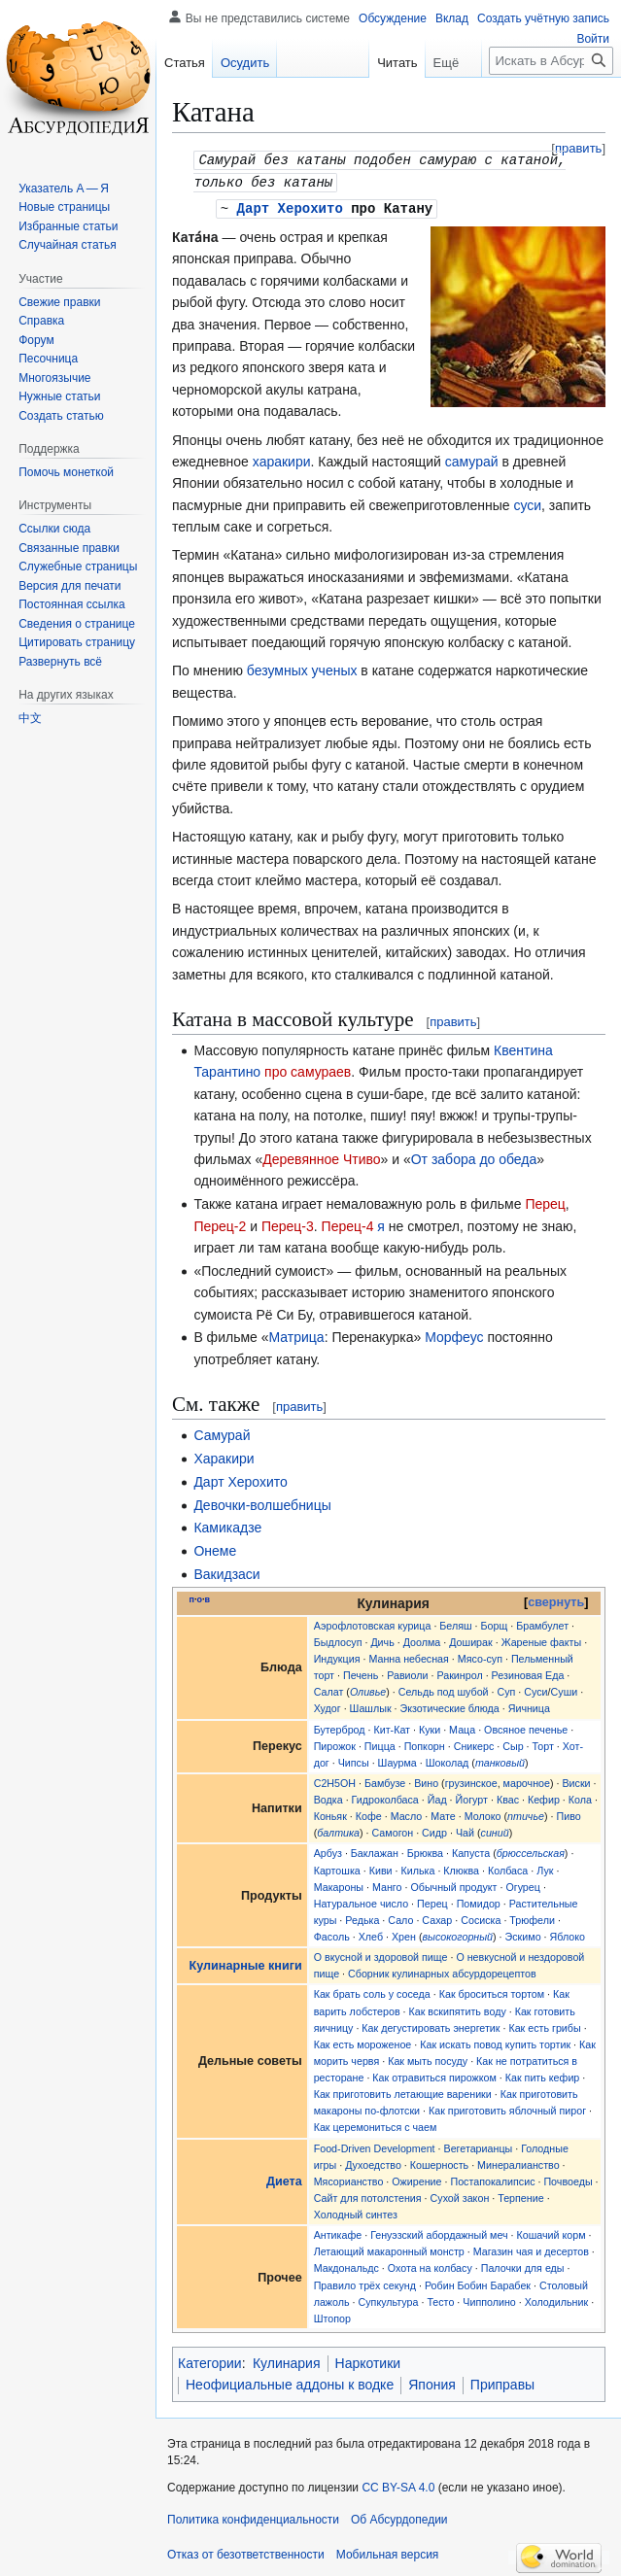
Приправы (502, 2381)
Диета (284, 2178)
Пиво (568, 1813)
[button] (60, 662)
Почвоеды (567, 2178)
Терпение (520, 2195)
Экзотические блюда (450, 1705)
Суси (535, 1689)
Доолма (422, 1639)
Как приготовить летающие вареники (403, 2091)
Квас (508, 1797)
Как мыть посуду (427, 2058)
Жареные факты (541, 1639)
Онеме (214, 1548)
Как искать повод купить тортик (495, 2041)
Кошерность (439, 2162)
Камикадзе (227, 1524)
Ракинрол (459, 1672)
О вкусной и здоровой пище (381, 1954)
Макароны (338, 1884)
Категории (210, 2360)
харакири (282, 458)
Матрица (297, 1334)
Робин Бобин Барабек (478, 2282)
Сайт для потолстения (368, 2195)
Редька (362, 1917)
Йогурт (472, 1797)
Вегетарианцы (478, 2145)
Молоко (483, 1813)
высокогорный (458, 1934)
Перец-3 (287, 1223)
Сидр (434, 1830)
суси (527, 502)
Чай (465, 1830)
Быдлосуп (338, 1639)
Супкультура (389, 2299)
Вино (426, 1780)
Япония (432, 2381)
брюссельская (531, 1850)
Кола (580, 1797)
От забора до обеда (474, 1156)
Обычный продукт (453, 1884)
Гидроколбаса (385, 1797)
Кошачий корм (551, 2232)
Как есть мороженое (363, 2041)
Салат (329, 1689)
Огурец (522, 1884)
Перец (545, 1201)
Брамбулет (542, 1623)
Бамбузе (384, 1780)
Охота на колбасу (430, 2265)
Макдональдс (346, 2265)
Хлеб (371, 1934)
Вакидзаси (226, 1571)
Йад (437, 1797)
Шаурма (397, 1760)
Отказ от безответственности (246, 2552)
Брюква (425, 1850)
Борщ (494, 1623)
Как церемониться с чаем (375, 2124)
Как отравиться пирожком (434, 2074)
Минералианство (518, 2162)
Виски (576, 1780)
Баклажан (374, 1850)
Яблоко (567, 1934)
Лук (544, 1867)
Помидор (478, 1900)
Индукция (337, 1656)
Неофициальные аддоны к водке (290, 2381)
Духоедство (373, 2162)
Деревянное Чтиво (321, 1156)
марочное (526, 1780)
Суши (564, 1689)
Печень (360, 1672)
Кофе (369, 1813)
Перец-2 (219, 1223)
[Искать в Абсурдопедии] (551, 61)
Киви (381, 1867)
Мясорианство (349, 2178)
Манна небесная (408, 1656)
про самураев (307, 1069)
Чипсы (353, 1760)
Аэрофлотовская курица (372, 1623)
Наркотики (368, 2360)
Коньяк (330, 1813)
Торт (543, 1743)
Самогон (393, 1830)
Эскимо (523, 1934)
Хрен (404, 1934)
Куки (429, 1727)
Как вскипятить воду (457, 2008)
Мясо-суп (480, 1656)
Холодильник (556, 2299)
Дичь (382, 1639)
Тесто (440, 2299)
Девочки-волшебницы (261, 1502)
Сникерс (474, 1743)
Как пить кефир (542, 2074)
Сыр (512, 1743)
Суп (506, 1689)
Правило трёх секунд (365, 2282)
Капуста (471, 1850)
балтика (338, 1830)
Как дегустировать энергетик (431, 2025)
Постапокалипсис (492, 2178)
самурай (472, 458)
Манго (387, 1884)
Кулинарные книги (246, 1963)
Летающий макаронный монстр (389, 2248)
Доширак (470, 1639)
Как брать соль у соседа (372, 1991)
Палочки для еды (523, 2265)
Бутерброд (339, 1727)
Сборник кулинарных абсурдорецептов (442, 1970)
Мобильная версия (387, 2552)
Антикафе (338, 2232)
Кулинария (287, 2360)
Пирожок (335, 1743)
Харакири (223, 1455)
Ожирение (416, 2178)
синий (495, 1830)
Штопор (332, 2315)
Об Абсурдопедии (399, 2517)
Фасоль (332, 1934)
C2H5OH (335, 1780)
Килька (418, 1867)
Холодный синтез (355, 2211)
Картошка (337, 1867)
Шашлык (371, 1705)
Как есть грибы (544, 2025)
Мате (443, 1813)
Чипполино (489, 2299)
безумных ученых (302, 667)
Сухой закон (460, 2195)
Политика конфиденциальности (253, 2517)
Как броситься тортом (491, 1991)
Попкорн (424, 1743)
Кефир (544, 1797)
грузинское (471, 1780)
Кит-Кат (391, 1727)
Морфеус (454, 1334)
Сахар (437, 1917)
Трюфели (532, 1917)
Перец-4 (348, 1223)
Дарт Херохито (290, 205)
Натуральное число (361, 1900)
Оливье (368, 1689)
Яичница (529, 1705)
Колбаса (508, 1867)
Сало (400, 1917)
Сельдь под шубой (443, 1689)
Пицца (380, 1743)
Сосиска (480, 1917)
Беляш (455, 1623)
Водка (328, 1797)
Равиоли (407, 1672)
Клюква (461, 1867)
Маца (462, 1727)
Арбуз (328, 1850)
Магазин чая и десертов (531, 2248)
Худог (327, 1705)
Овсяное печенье (526, 1727)
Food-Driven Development (374, 2145)
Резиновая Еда (528, 1672)
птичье (525, 1813)
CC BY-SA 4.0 (398, 2484)
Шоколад (447, 1760)
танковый (500, 1760)
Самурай (221, 1432)
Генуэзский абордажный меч (438, 2232)
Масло (407, 1813)
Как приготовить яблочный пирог (507, 2107)
